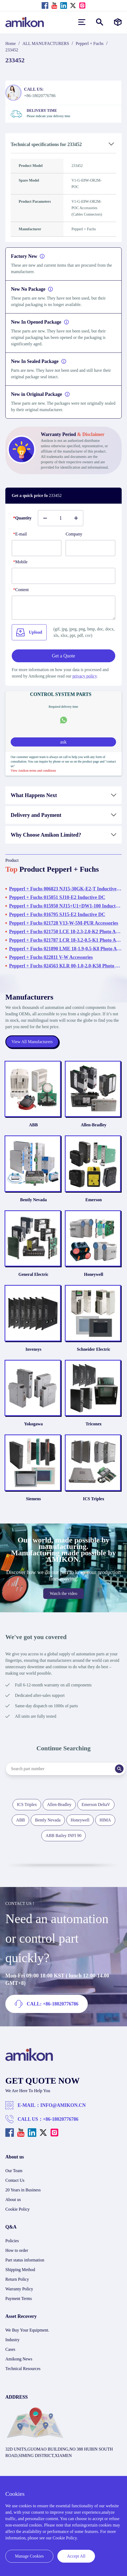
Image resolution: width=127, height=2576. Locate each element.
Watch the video (63, 1593)
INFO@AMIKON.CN (63, 2105)
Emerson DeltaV (96, 1804)
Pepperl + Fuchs (90, 43)
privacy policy (85, 676)
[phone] (63, 576)
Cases (10, 2349)
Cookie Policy (17, 2209)
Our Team (13, 2170)
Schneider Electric (93, 1349)
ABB (33, 1125)
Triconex (94, 1424)
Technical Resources (23, 2368)
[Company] (90, 548)
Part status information (24, 2260)
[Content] (63, 608)
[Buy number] (60, 518)
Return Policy (17, 2279)
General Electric (33, 1274)
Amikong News (18, 2359)
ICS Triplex (93, 1498)
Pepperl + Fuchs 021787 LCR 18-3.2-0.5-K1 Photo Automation (65, 940)
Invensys (33, 1349)
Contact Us (15, 2180)
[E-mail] (36, 548)
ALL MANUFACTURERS (45, 43)
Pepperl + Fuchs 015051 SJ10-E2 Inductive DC (57, 897)
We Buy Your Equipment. (27, 2330)
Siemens (33, 1498)
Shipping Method (20, 2269)
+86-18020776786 (60, 2119)
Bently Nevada (33, 1199)
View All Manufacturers (32, 1041)
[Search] (119, 1768)
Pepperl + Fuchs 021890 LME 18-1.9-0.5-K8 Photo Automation (65, 948)
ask (63, 742)
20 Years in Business (23, 2190)
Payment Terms (18, 2298)
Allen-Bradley (93, 1125)
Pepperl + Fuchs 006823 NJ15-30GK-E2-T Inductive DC (65, 888)
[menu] (81, 22)
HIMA (105, 1820)
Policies (12, 2240)
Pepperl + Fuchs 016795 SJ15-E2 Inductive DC (57, 914)
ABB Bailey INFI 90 (63, 1835)
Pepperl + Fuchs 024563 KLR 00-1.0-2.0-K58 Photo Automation (65, 966)
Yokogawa (33, 1424)
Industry (12, 2339)
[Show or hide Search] (99, 22)
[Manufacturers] (118, 22)
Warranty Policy (19, 2289)
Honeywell (93, 1274)
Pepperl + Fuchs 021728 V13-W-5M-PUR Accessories (63, 923)
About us (13, 2199)
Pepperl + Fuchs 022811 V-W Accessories (51, 957)
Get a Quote (63, 656)
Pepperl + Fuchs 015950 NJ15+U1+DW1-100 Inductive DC (65, 906)
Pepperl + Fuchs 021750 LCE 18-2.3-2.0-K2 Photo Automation (65, 931)
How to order (16, 2250)
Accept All (76, 2556)
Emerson (93, 1199)
